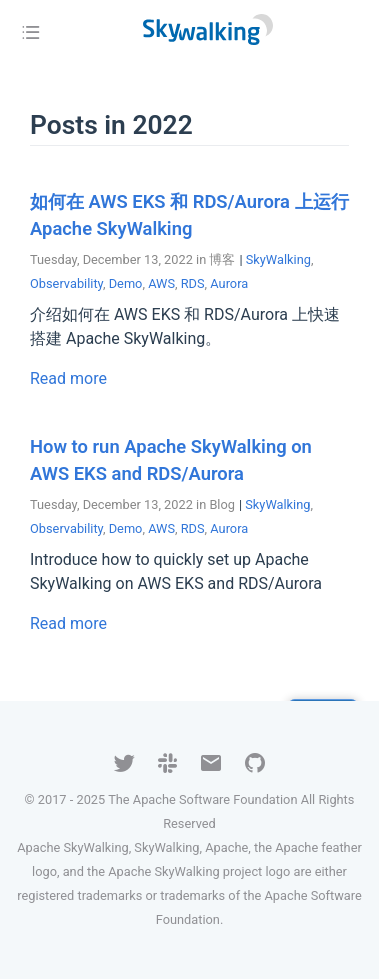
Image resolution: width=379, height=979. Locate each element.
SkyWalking (278, 259)
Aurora (229, 283)
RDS (193, 283)
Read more (68, 378)
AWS (161, 283)
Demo (126, 283)
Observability (66, 283)
